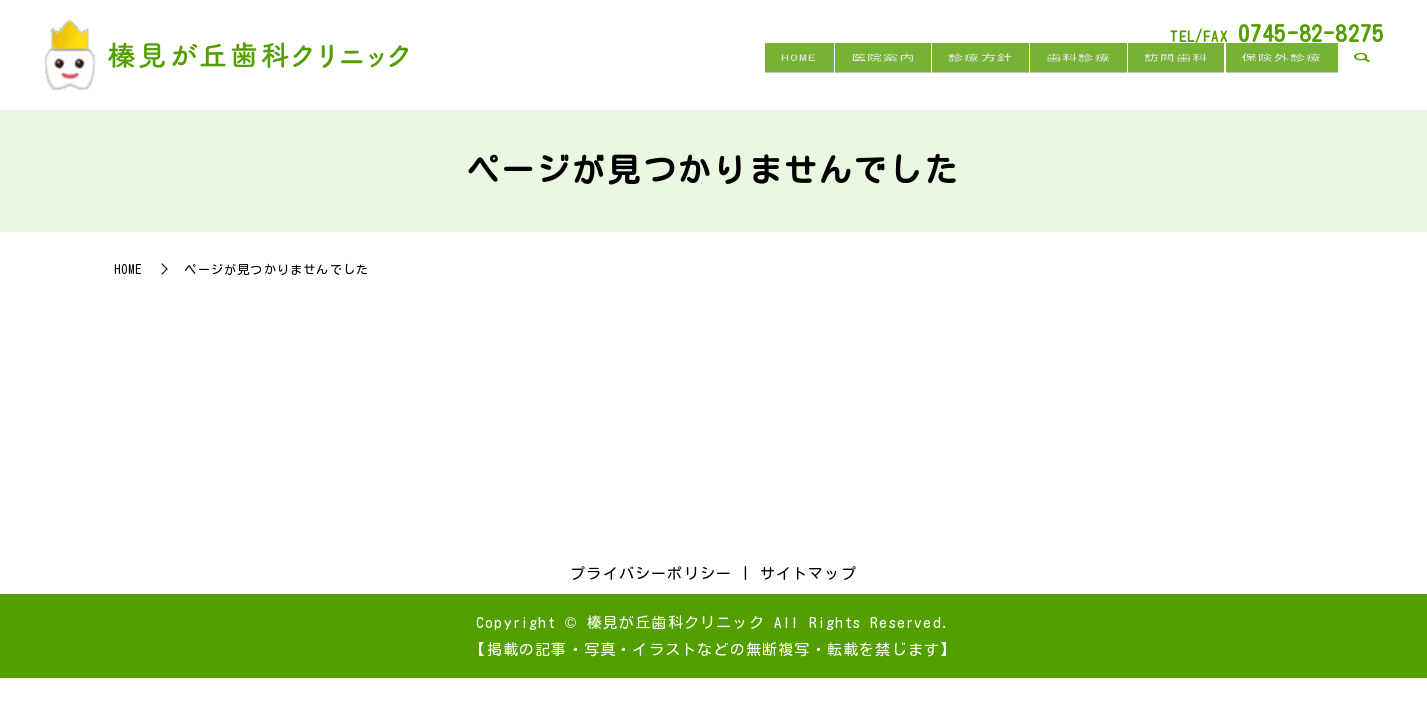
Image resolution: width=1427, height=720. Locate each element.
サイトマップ (808, 573)
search (1361, 78)
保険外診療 (1275, 76)
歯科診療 (1044, 76)
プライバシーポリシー (651, 573)
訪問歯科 (1155, 76)
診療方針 (933, 76)
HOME (725, 76)
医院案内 (822, 76)
